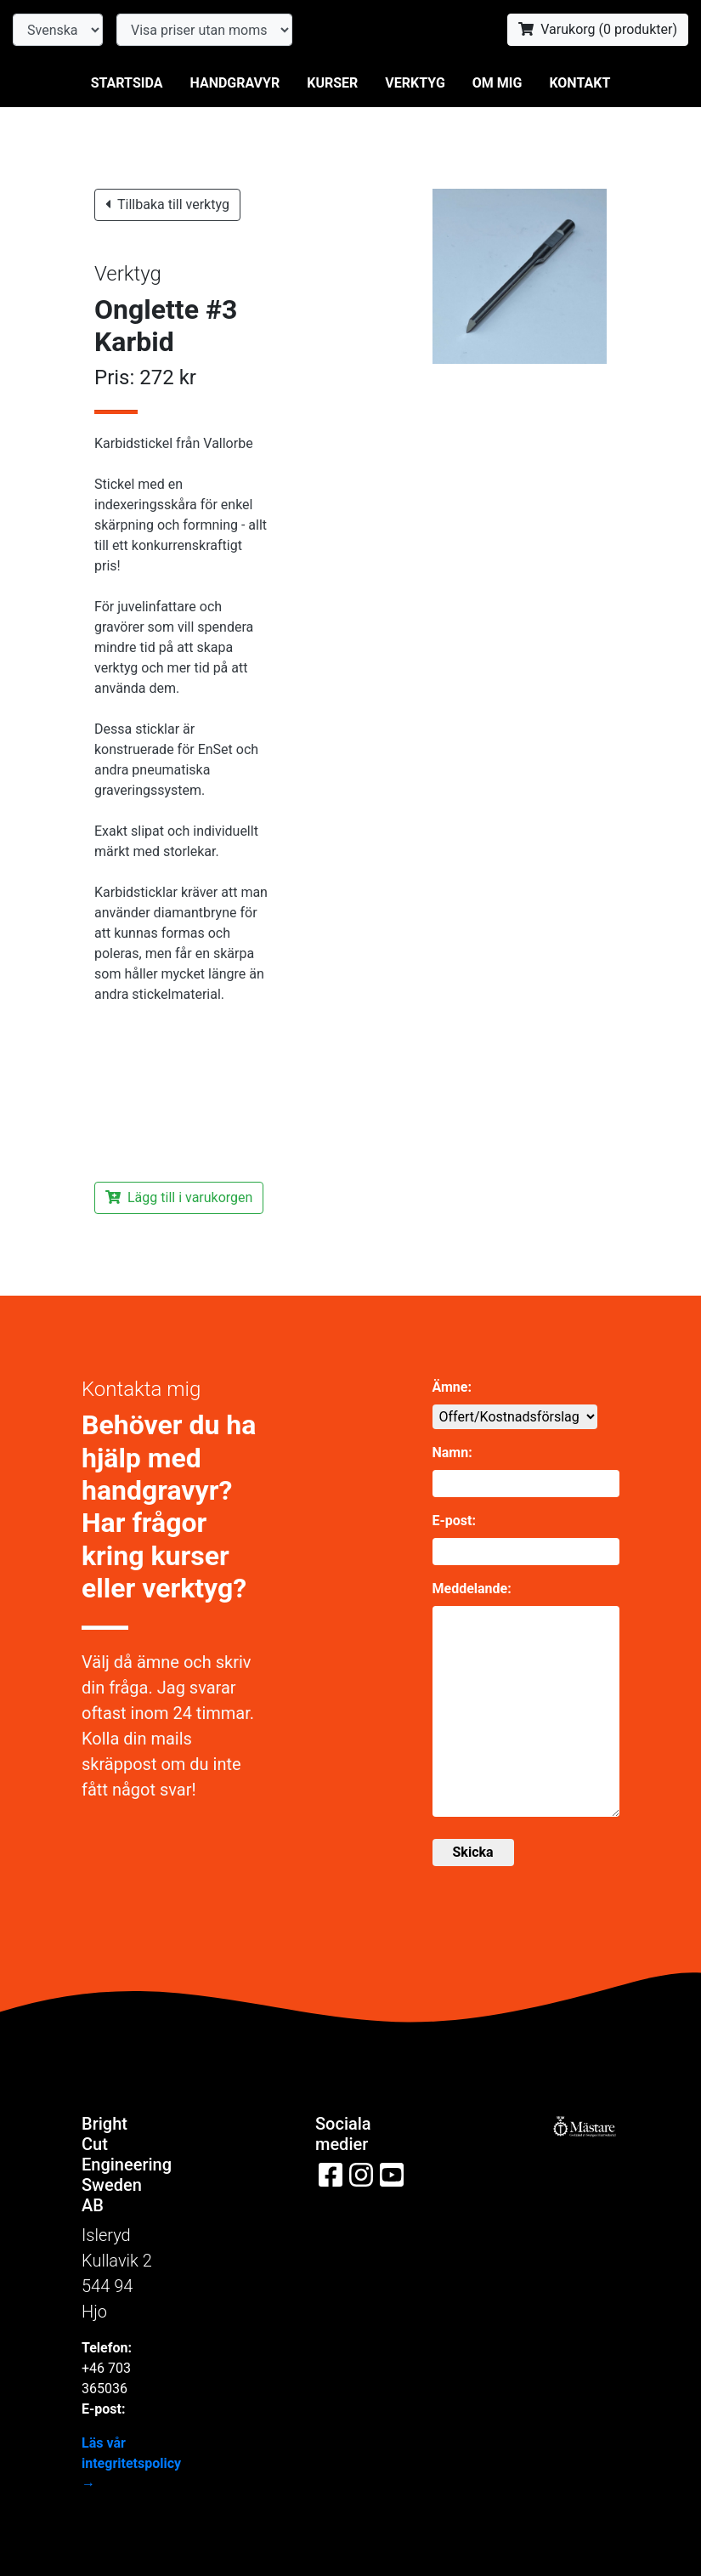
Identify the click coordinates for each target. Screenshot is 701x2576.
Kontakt (579, 83)
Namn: (452, 1452)
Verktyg (415, 83)
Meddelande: (472, 1588)
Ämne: (452, 1387)
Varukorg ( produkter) (597, 29)
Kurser (332, 83)
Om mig (497, 83)
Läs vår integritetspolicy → (131, 2463)
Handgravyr (234, 83)
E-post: (454, 1520)
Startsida (127, 83)
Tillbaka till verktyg (167, 204)
